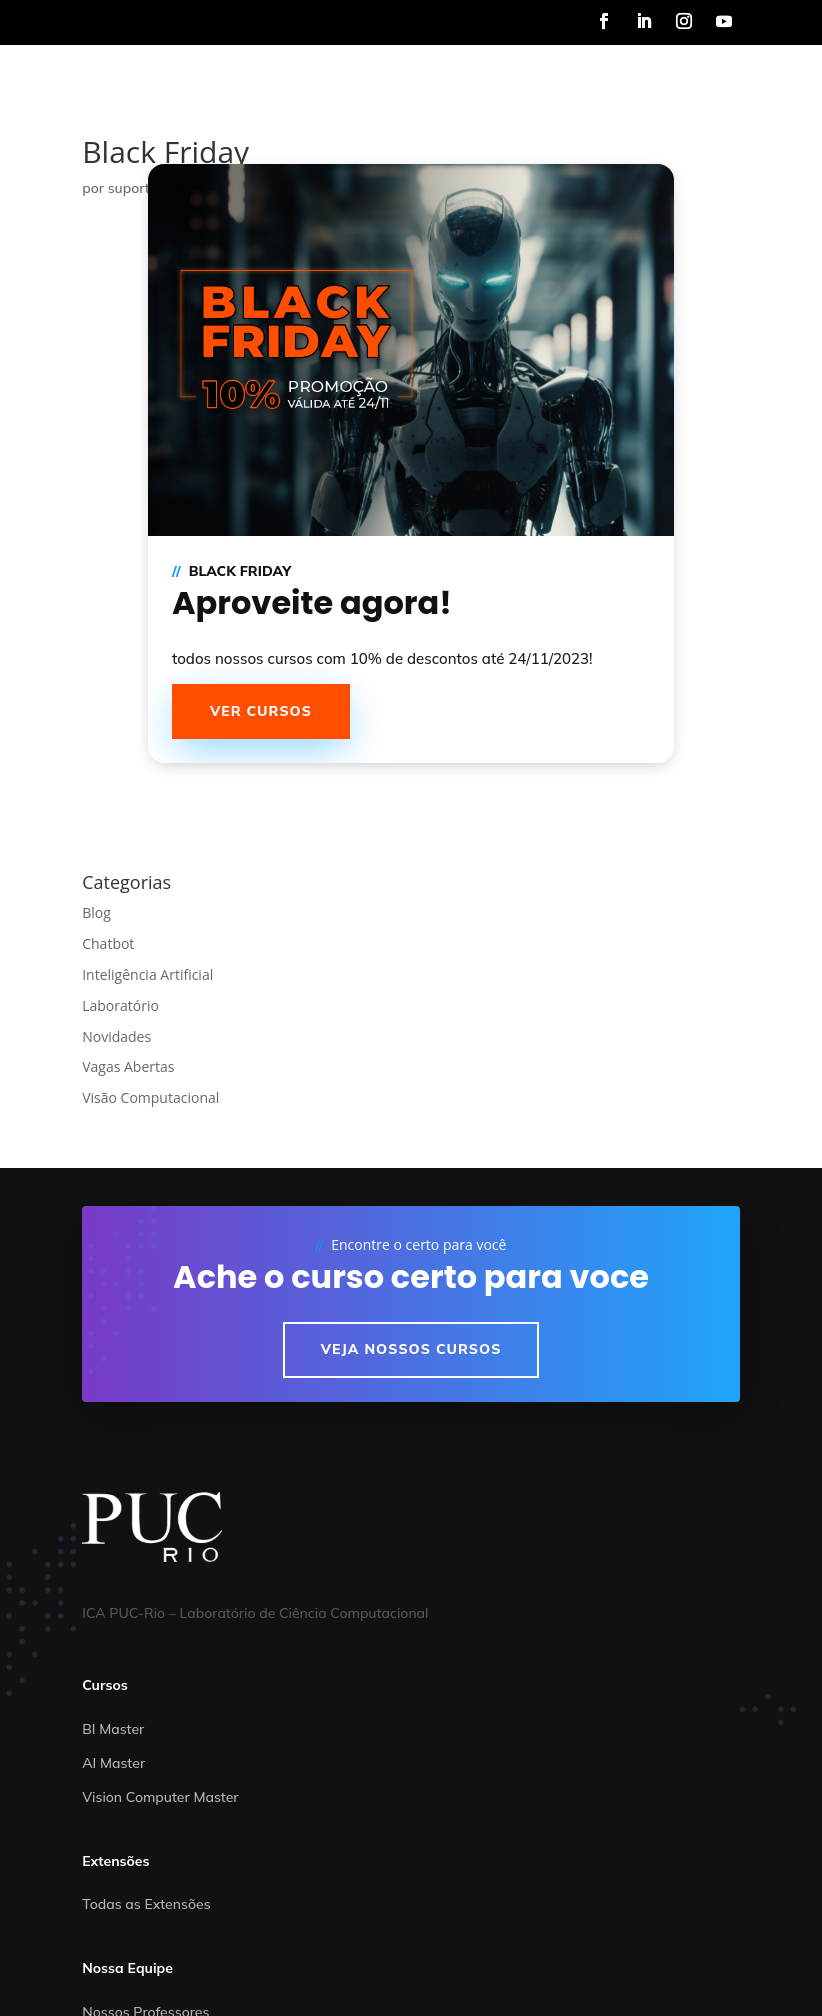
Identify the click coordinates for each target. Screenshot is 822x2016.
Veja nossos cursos (411, 1349)
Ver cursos (261, 711)
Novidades (116, 1036)
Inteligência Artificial (147, 974)
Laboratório (120, 1005)
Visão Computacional (150, 1097)
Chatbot (108, 943)
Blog (96, 912)
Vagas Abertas (128, 1066)
